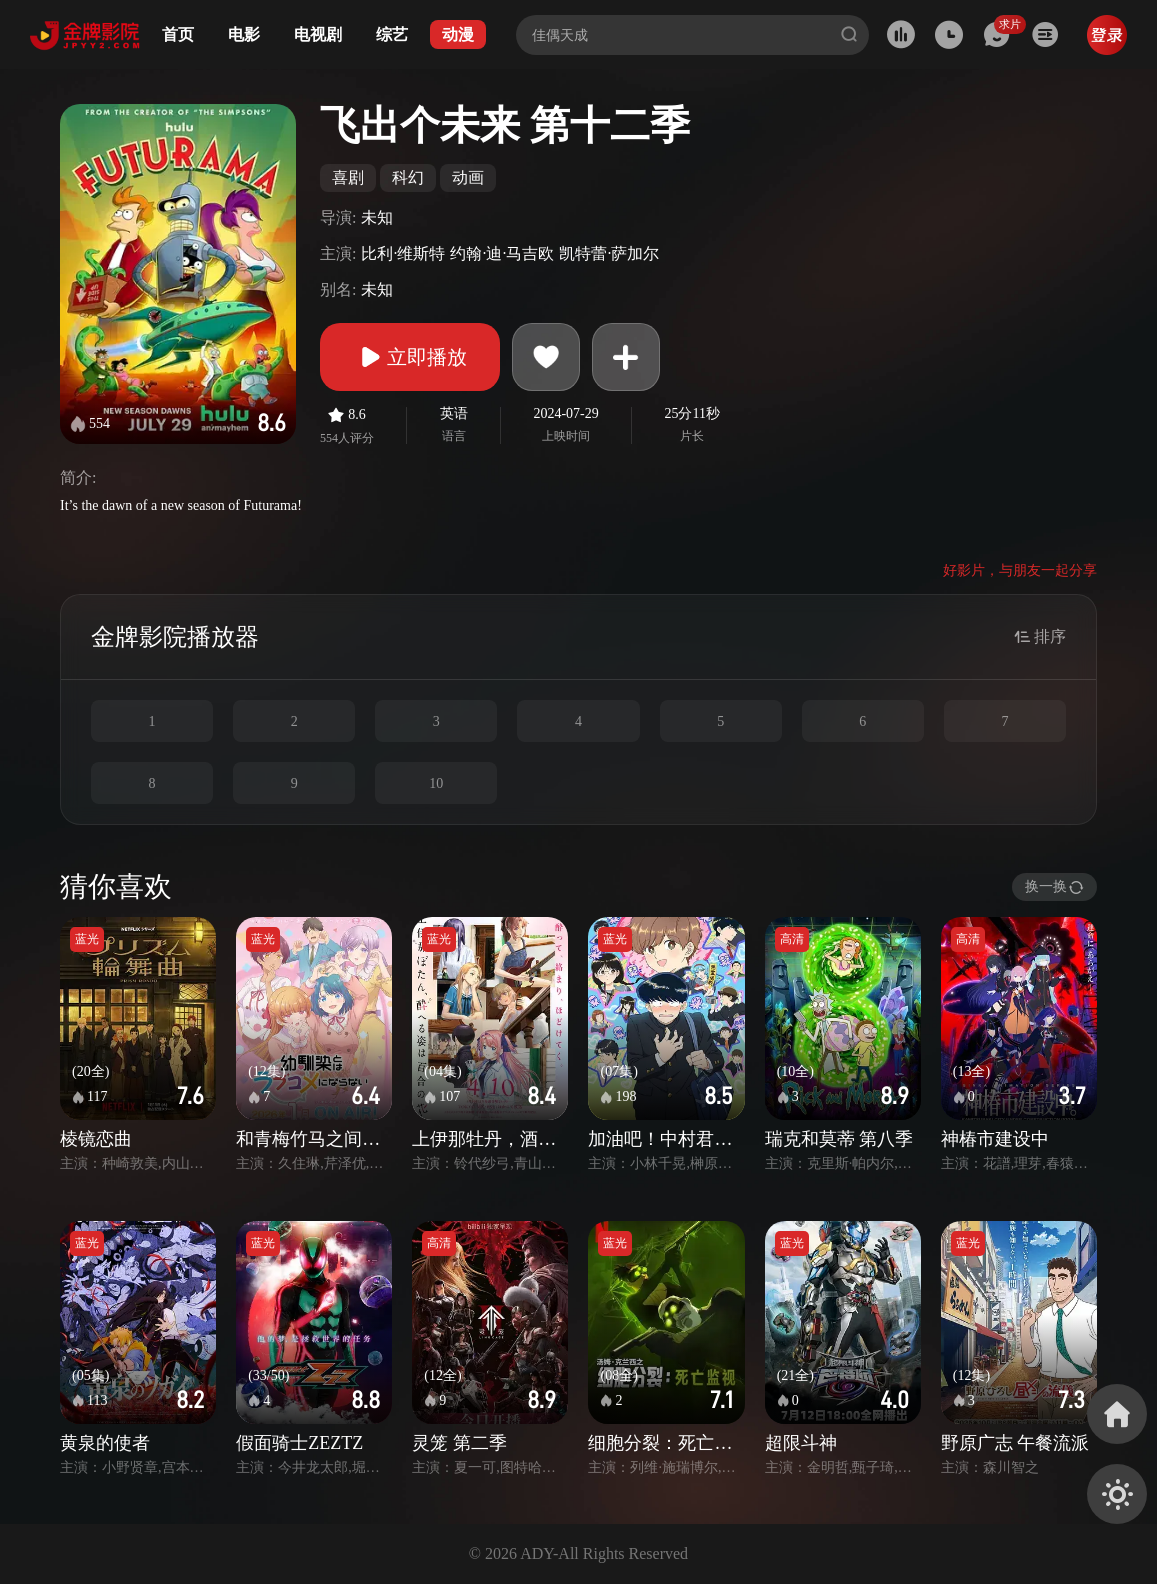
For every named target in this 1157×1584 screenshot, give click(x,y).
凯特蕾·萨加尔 (609, 253)
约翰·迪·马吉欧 (502, 253)
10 (436, 783)
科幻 (408, 177)
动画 (468, 177)
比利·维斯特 (403, 253)
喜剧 (348, 177)
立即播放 (410, 357)
